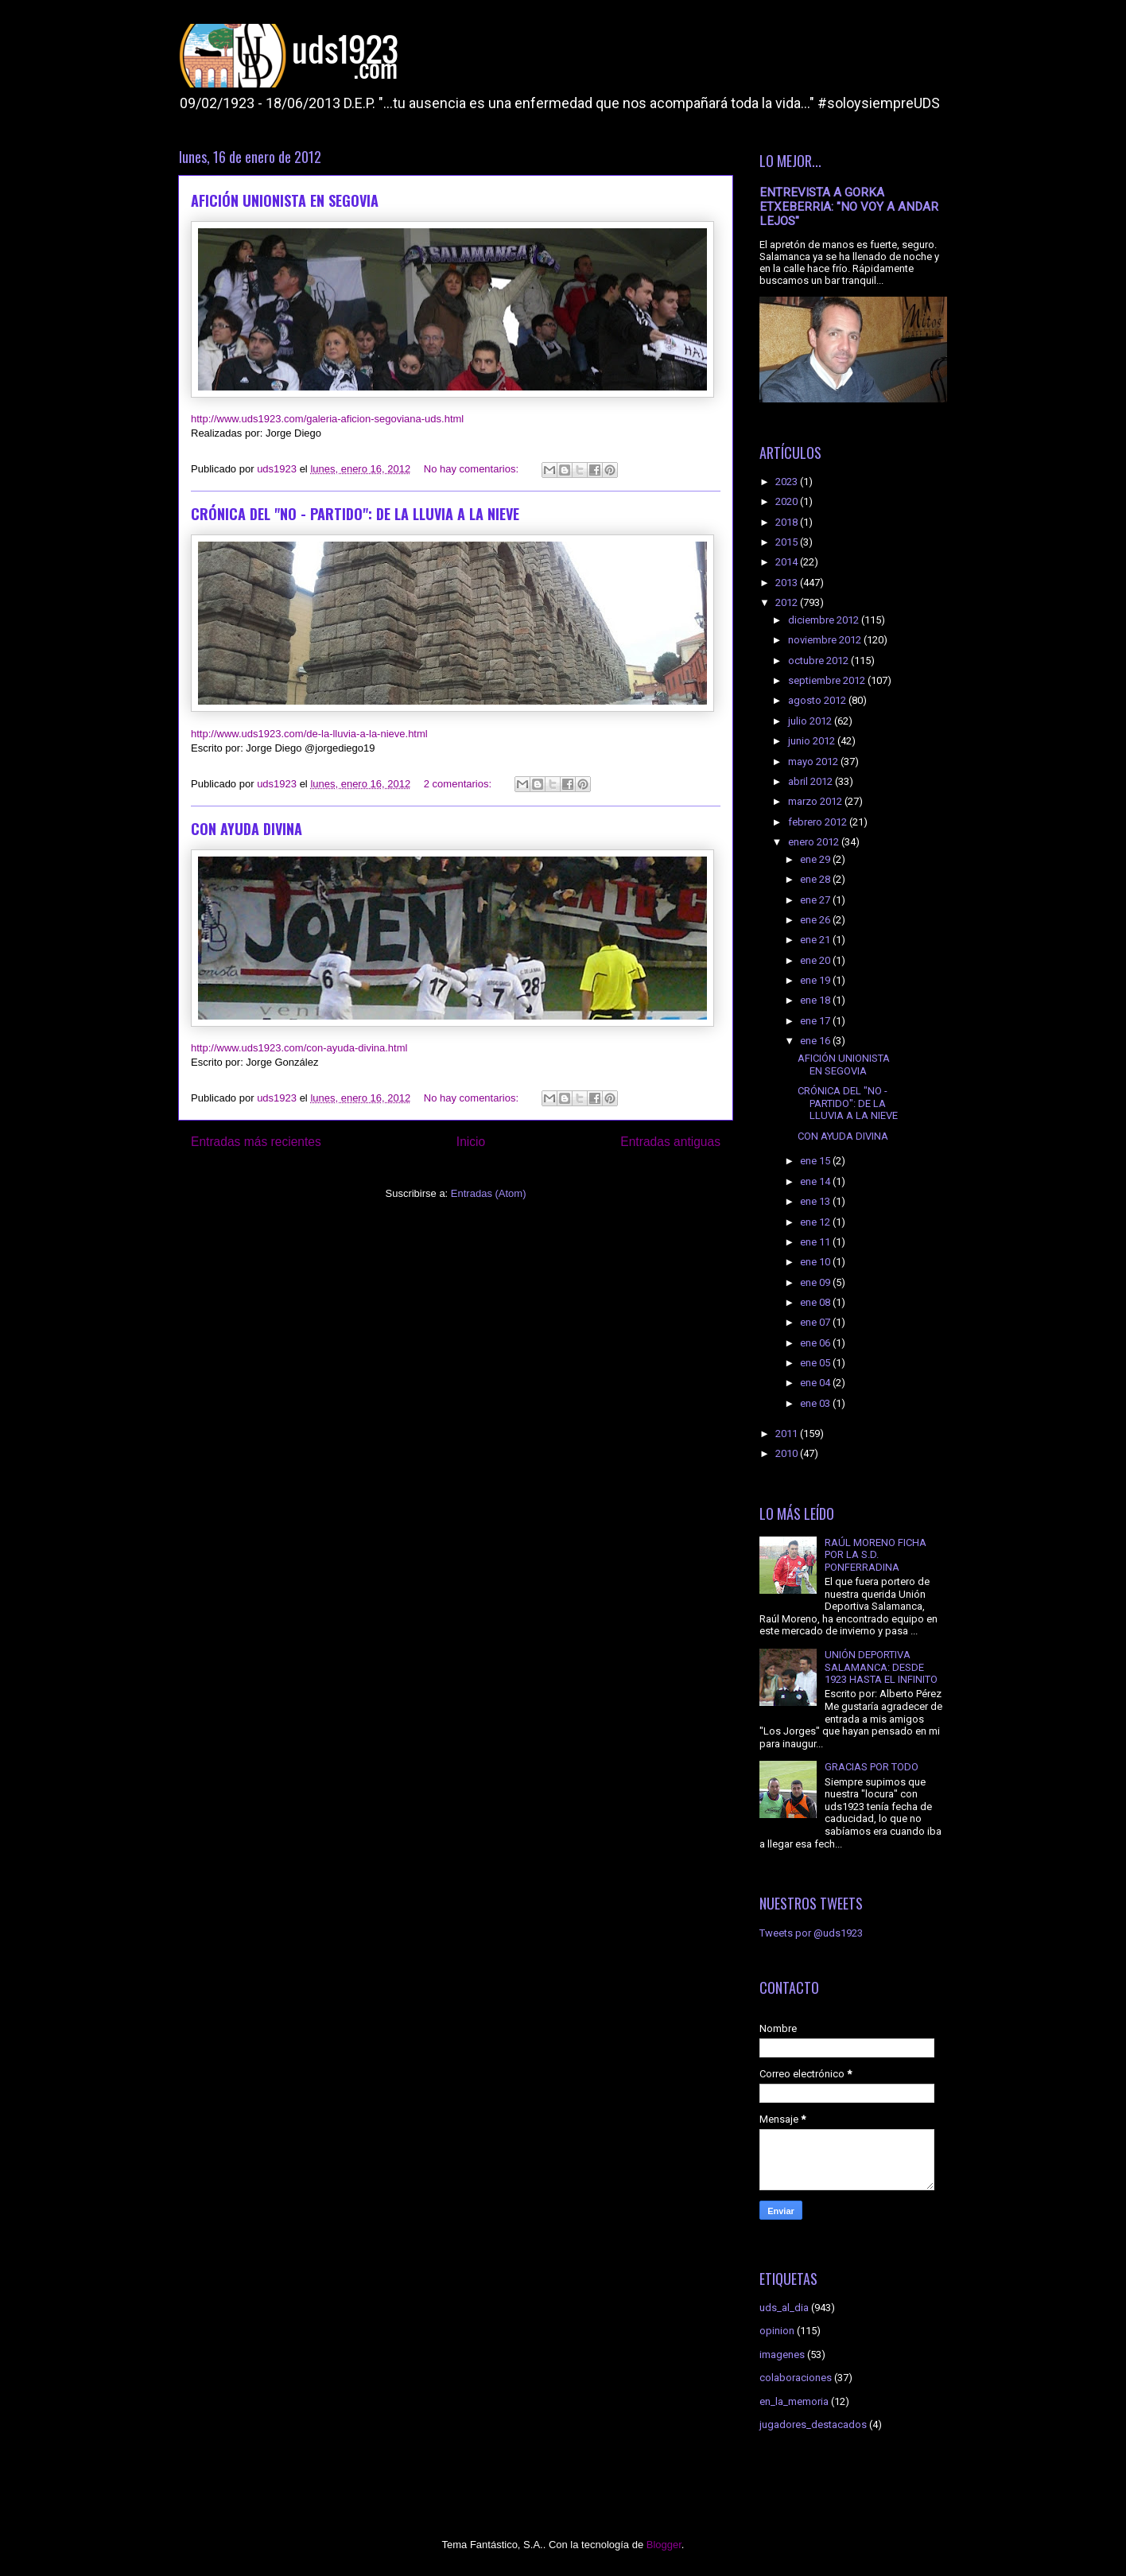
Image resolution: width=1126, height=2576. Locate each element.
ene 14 (816, 1181)
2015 (787, 542)
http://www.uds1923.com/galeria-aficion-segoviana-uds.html (327, 419)
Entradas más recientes (256, 1141)
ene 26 (816, 920)
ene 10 (816, 1262)
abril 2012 (811, 781)
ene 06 (816, 1343)
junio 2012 (812, 741)
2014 (787, 562)
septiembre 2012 (828, 680)
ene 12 (816, 1222)
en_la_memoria (794, 2401)
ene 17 (816, 1021)
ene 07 (816, 1322)
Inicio (470, 1141)
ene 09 (816, 1282)
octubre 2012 (819, 660)
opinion (776, 2331)
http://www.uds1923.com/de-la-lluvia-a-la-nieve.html (309, 734)
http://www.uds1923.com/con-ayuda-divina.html (299, 1048)
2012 (787, 602)
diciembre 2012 (824, 620)
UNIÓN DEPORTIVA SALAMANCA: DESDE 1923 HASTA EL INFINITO (881, 1667)
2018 (787, 522)
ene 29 (816, 859)
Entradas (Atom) (488, 1193)
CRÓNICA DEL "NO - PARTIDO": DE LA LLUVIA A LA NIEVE (355, 513)
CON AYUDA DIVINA (246, 828)
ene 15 (816, 1161)
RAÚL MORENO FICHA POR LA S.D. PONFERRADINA (875, 1555)
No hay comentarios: (473, 469)
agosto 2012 (818, 700)
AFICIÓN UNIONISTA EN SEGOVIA (285, 200)
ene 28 (816, 879)
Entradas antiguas (670, 1141)
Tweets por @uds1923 (811, 1933)
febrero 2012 (818, 822)
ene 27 (816, 900)
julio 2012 (811, 721)
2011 (787, 1434)
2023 (787, 482)
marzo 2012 (816, 801)
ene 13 (816, 1201)
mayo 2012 (814, 761)
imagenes (782, 2354)
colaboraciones (795, 2378)
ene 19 (816, 980)
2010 (787, 1453)
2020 (787, 501)
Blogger (663, 2545)
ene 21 (816, 940)
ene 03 (816, 1403)
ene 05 (816, 1363)
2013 (787, 583)
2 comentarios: (459, 784)
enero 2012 (814, 842)
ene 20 (816, 960)
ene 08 (816, 1302)
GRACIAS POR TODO (871, 1767)
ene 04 (816, 1383)
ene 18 (816, 1000)
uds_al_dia (784, 2308)
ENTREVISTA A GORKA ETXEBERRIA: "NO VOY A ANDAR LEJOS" (848, 206)
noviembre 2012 (826, 640)
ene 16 (816, 1041)
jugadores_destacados (813, 2424)
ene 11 (816, 1242)
